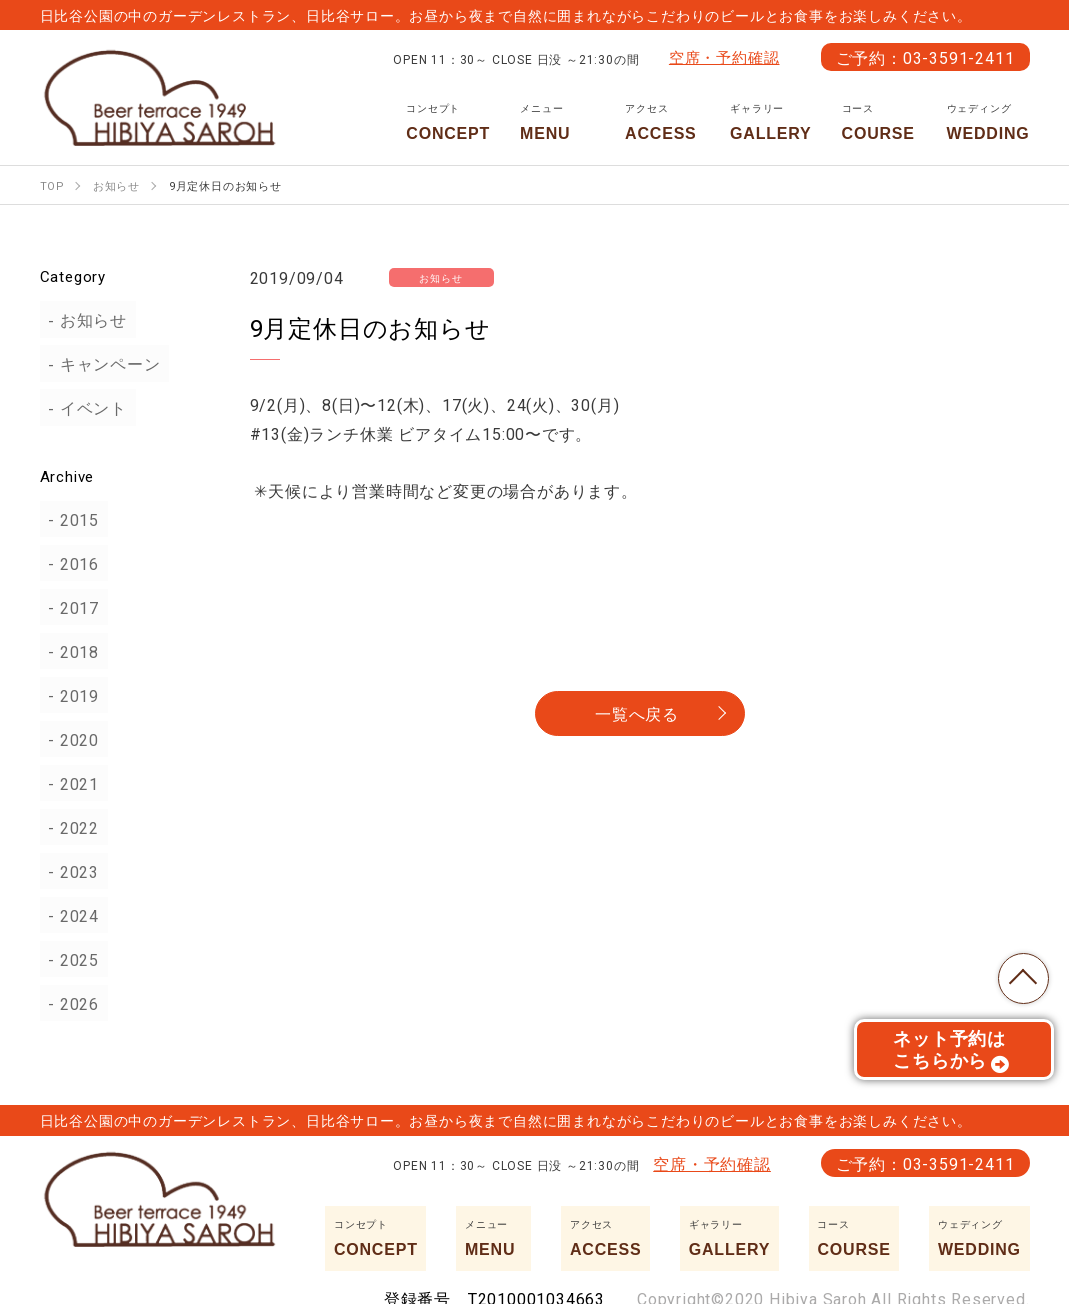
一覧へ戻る (637, 713)
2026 (70, 1003)
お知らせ (84, 320)
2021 (70, 783)
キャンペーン (101, 364)
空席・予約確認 (724, 57)
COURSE (879, 122)
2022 (70, 827)
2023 (70, 871)
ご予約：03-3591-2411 (925, 57)
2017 (70, 607)
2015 (70, 519)
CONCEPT (448, 122)
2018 (70, 651)
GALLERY (770, 122)
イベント (84, 408)
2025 (70, 959)
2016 (70, 563)
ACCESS (662, 122)
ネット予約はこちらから (951, 1055)
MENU (557, 122)
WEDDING (988, 122)
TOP (1019, 974)
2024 (70, 915)
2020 (70, 739)
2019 (70, 695)
